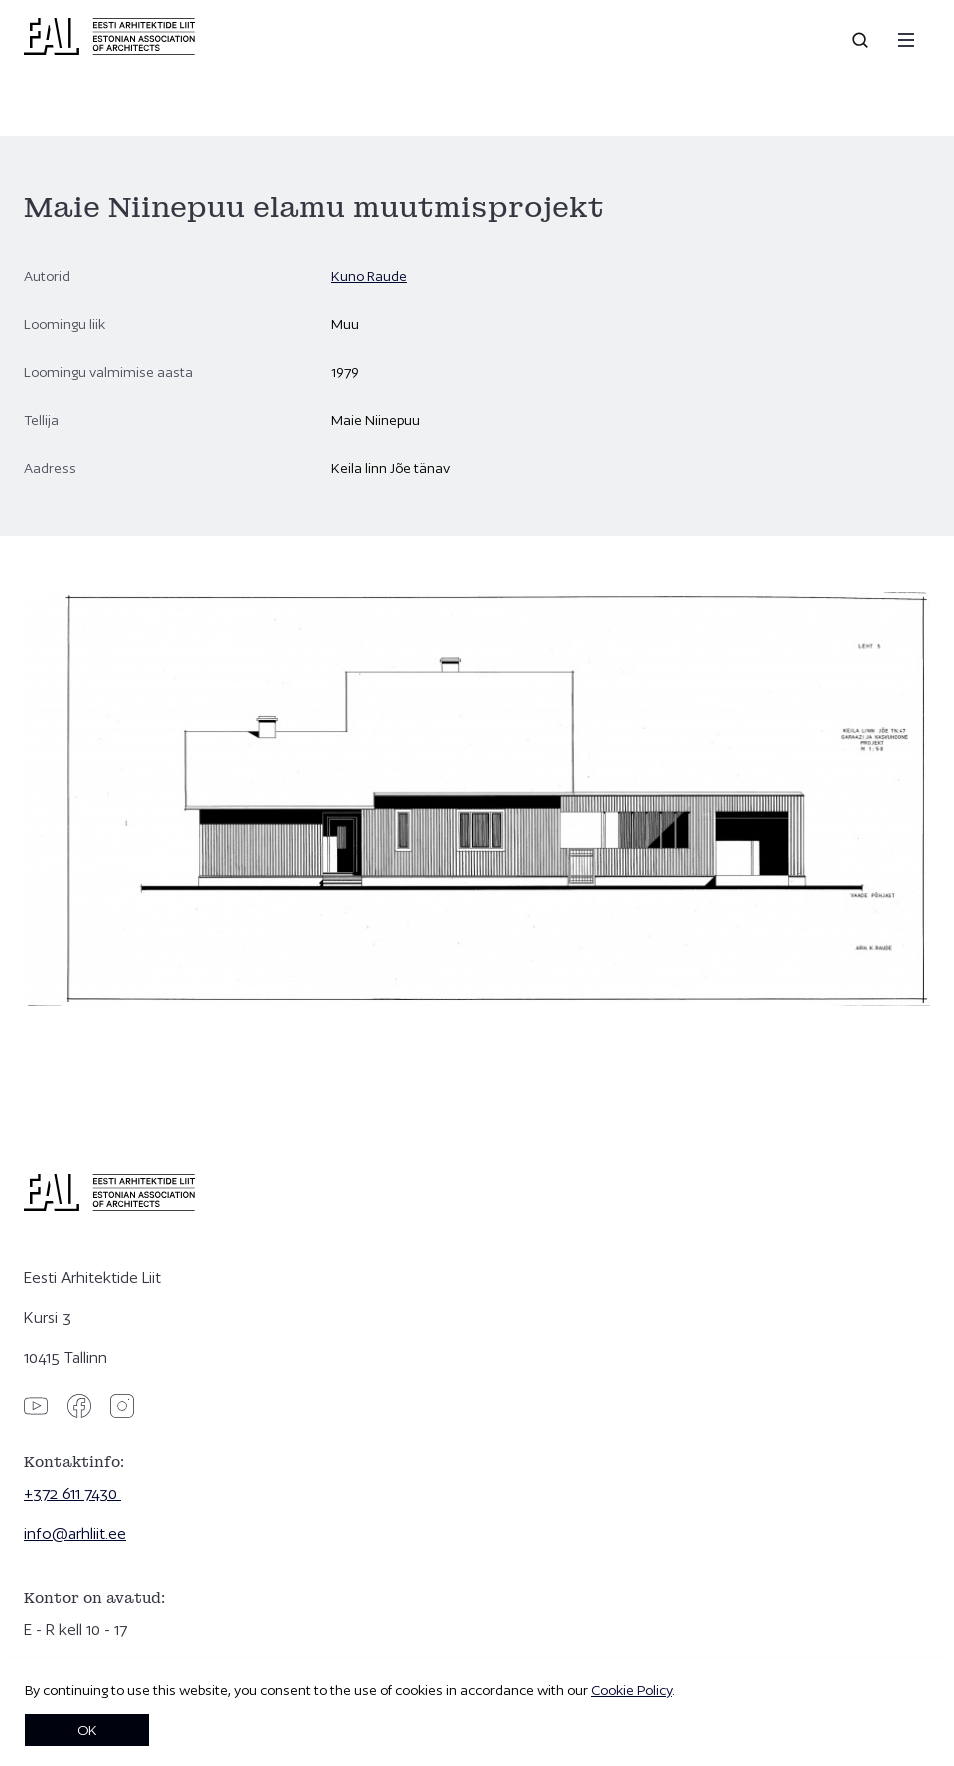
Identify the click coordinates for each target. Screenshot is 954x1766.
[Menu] (906, 40)
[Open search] (862, 40)
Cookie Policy (631, 1690)
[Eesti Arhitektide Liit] (109, 50)
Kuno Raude (369, 276)
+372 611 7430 (72, 1493)
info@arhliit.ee (75, 1533)
